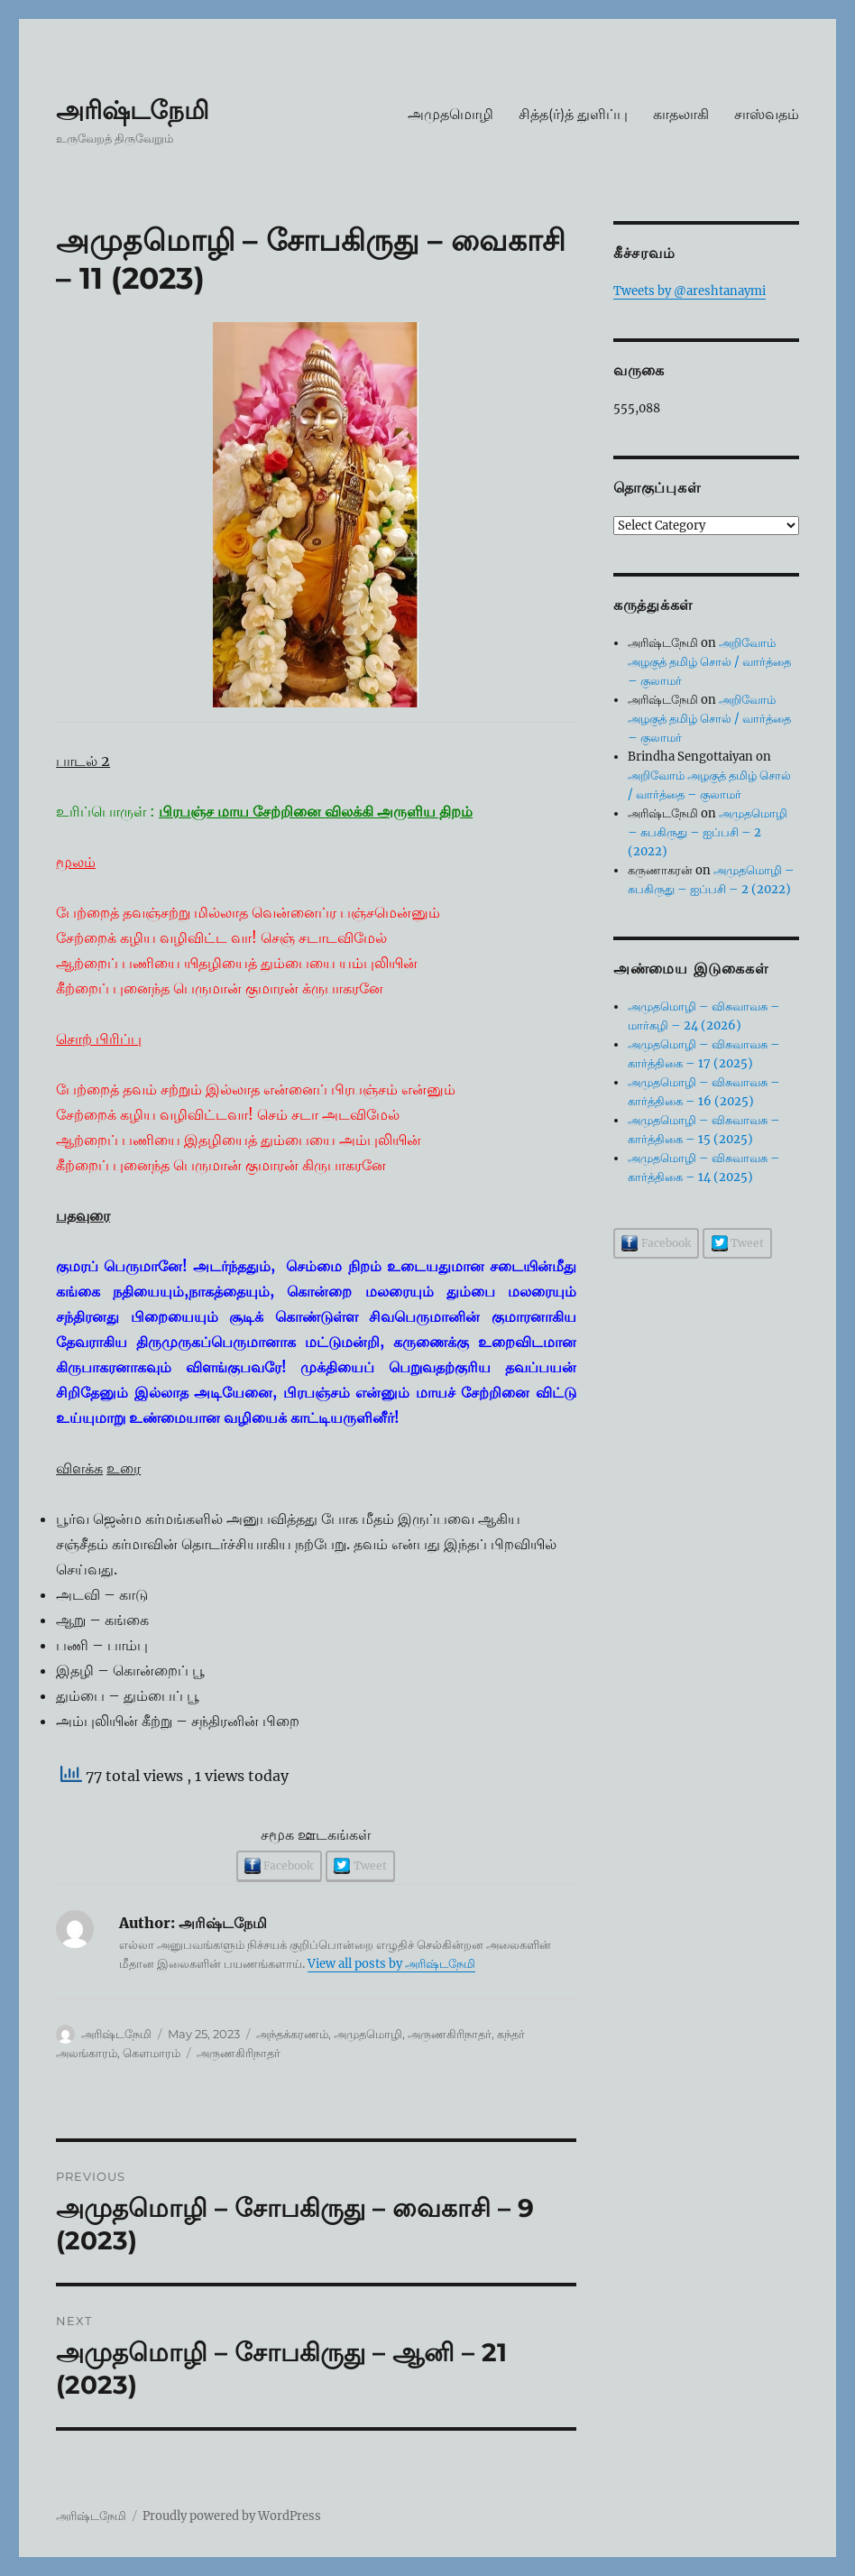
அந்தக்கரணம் (292, 2034)
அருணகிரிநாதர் (450, 2034)
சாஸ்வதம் (766, 114)
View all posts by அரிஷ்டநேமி (391, 1963)
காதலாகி (681, 114)
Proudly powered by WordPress (231, 2516)
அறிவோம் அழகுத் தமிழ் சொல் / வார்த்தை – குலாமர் (709, 661)
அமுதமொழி (450, 114)
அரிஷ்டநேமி (132, 110)
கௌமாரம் (151, 2052)
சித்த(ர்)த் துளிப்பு (573, 114)
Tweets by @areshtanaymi (689, 291)
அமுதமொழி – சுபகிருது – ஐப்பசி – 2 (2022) (707, 832)
